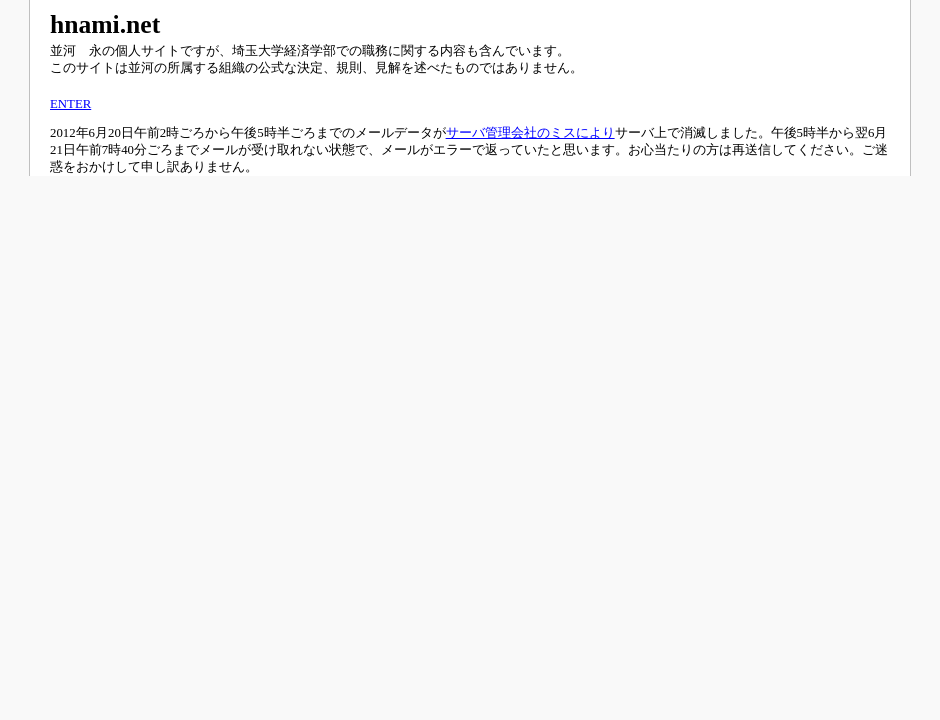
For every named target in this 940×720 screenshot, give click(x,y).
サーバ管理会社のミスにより (530, 133)
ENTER (70, 104)
